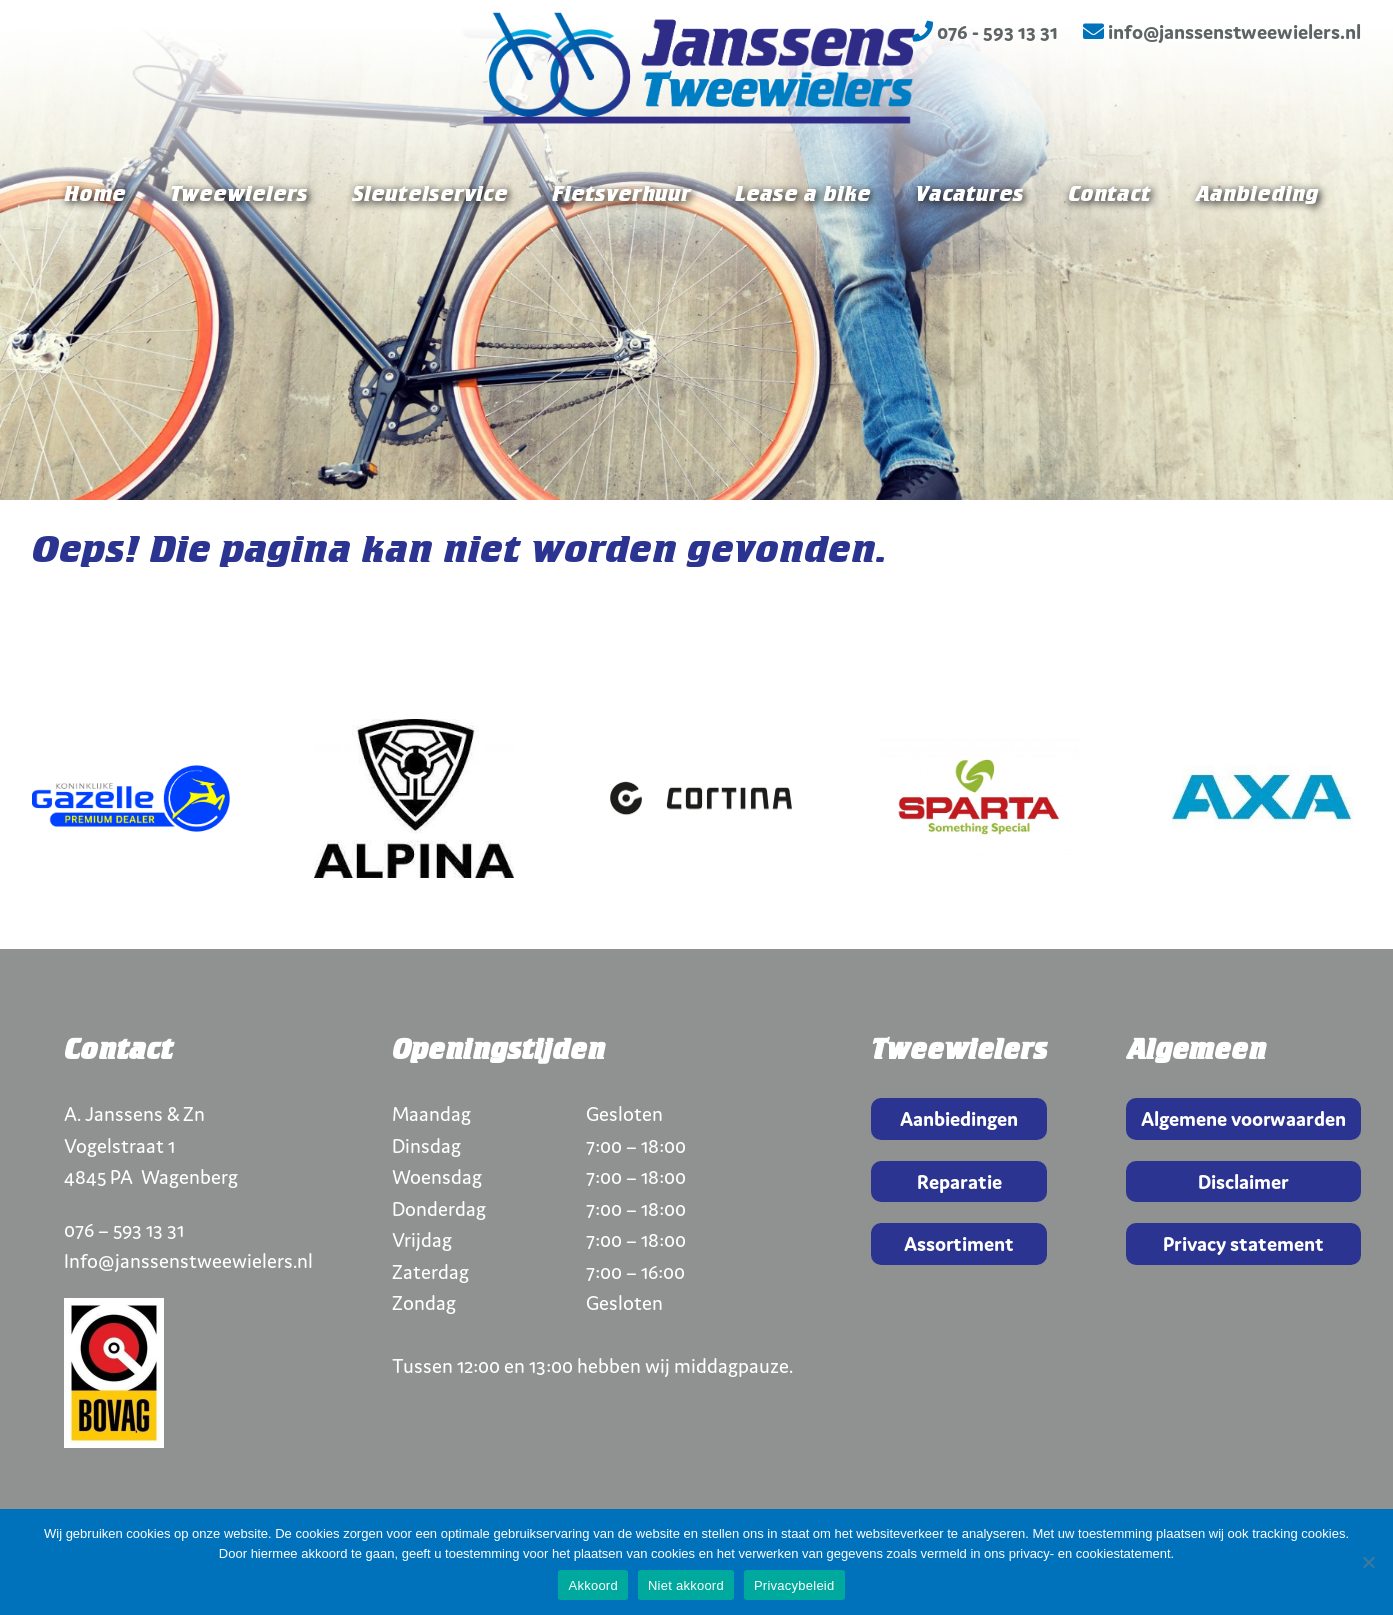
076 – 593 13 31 (124, 1229)
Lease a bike (803, 252)
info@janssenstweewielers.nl (1222, 31)
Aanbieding (1256, 252)
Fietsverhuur (621, 252)
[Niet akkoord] (1368, 1562)
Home (95, 252)
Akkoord (592, 1585)
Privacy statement (1243, 1243)
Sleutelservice (430, 252)
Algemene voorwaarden (1243, 1118)
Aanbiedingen (959, 1118)
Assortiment (959, 1243)
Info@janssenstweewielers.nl (188, 1260)
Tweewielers (239, 252)
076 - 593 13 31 (985, 31)
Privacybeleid (794, 1585)
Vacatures (969, 252)
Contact (1109, 252)
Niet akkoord (686, 1585)
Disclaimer (1243, 1181)
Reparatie (959, 1181)
